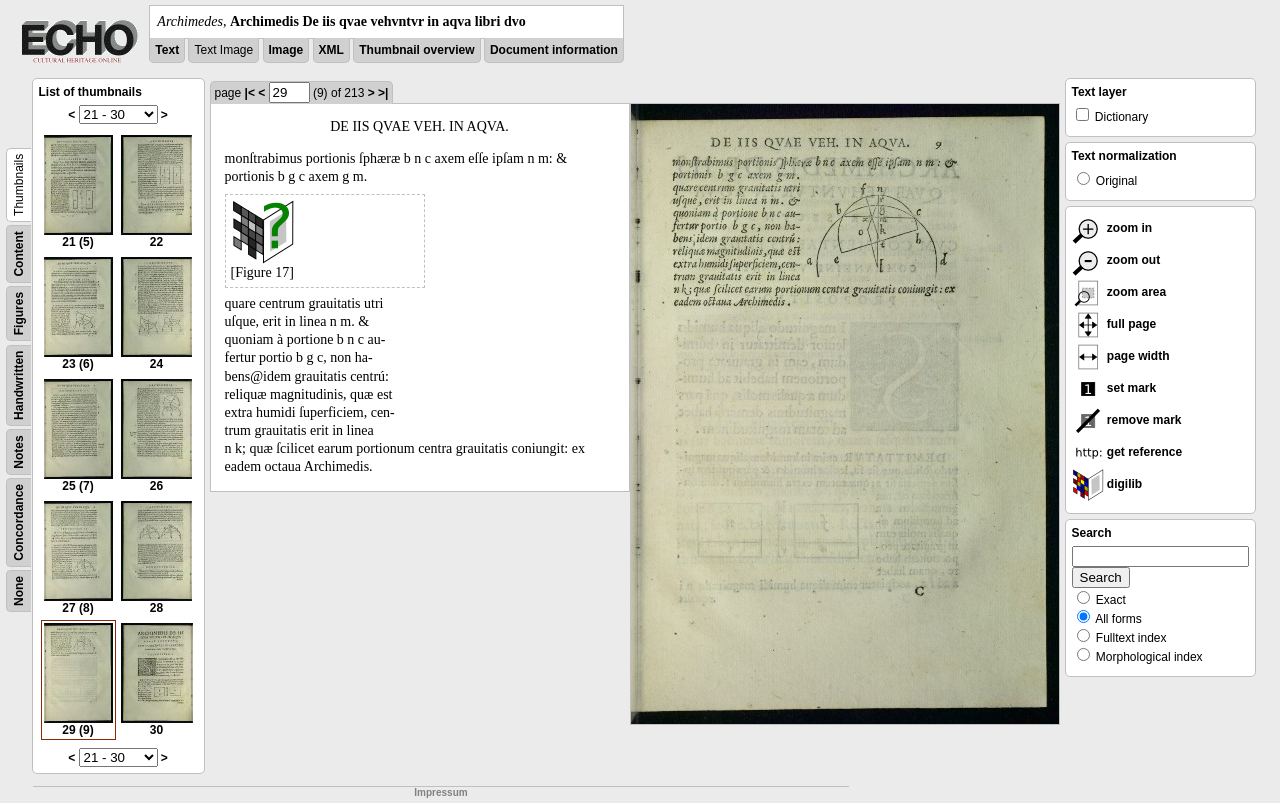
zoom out (1116, 260)
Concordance (19, 522)
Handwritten (19, 385)
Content (19, 253)
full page (1114, 324)
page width (1121, 356)
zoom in (1112, 228)
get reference (1127, 452)
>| (383, 93)
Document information (554, 50)
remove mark (1127, 420)
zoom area (1119, 292)
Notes (19, 451)
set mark (1114, 388)
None (19, 591)
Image (286, 50)
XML (331, 50)
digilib (1107, 484)
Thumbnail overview (416, 50)
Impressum (440, 792)
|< (250, 93)
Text (167, 50)
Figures (19, 313)
